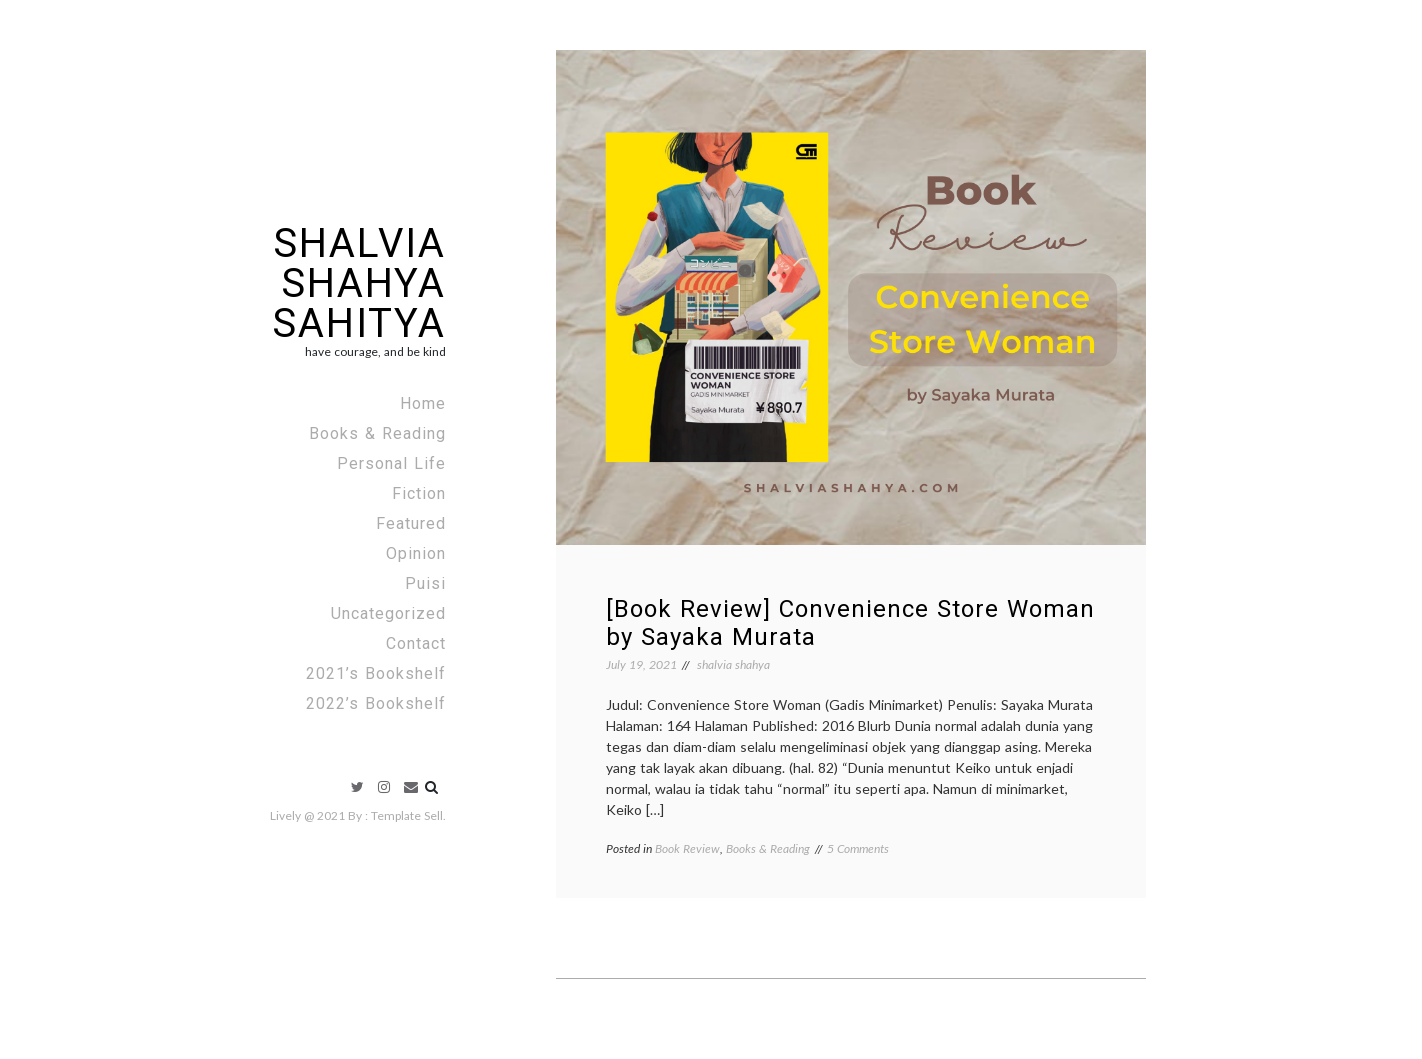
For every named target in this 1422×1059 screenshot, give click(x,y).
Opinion (416, 553)
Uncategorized (388, 613)
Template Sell (407, 815)
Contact (416, 643)
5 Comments (858, 848)
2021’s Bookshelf (376, 673)
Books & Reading (377, 433)
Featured (411, 523)
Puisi (425, 583)
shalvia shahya (733, 664)
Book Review (687, 848)
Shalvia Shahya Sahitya (359, 283)
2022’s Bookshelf (376, 703)
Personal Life (391, 463)
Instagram (384, 787)
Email (411, 787)
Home (423, 403)
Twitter (357, 787)
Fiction (419, 493)
